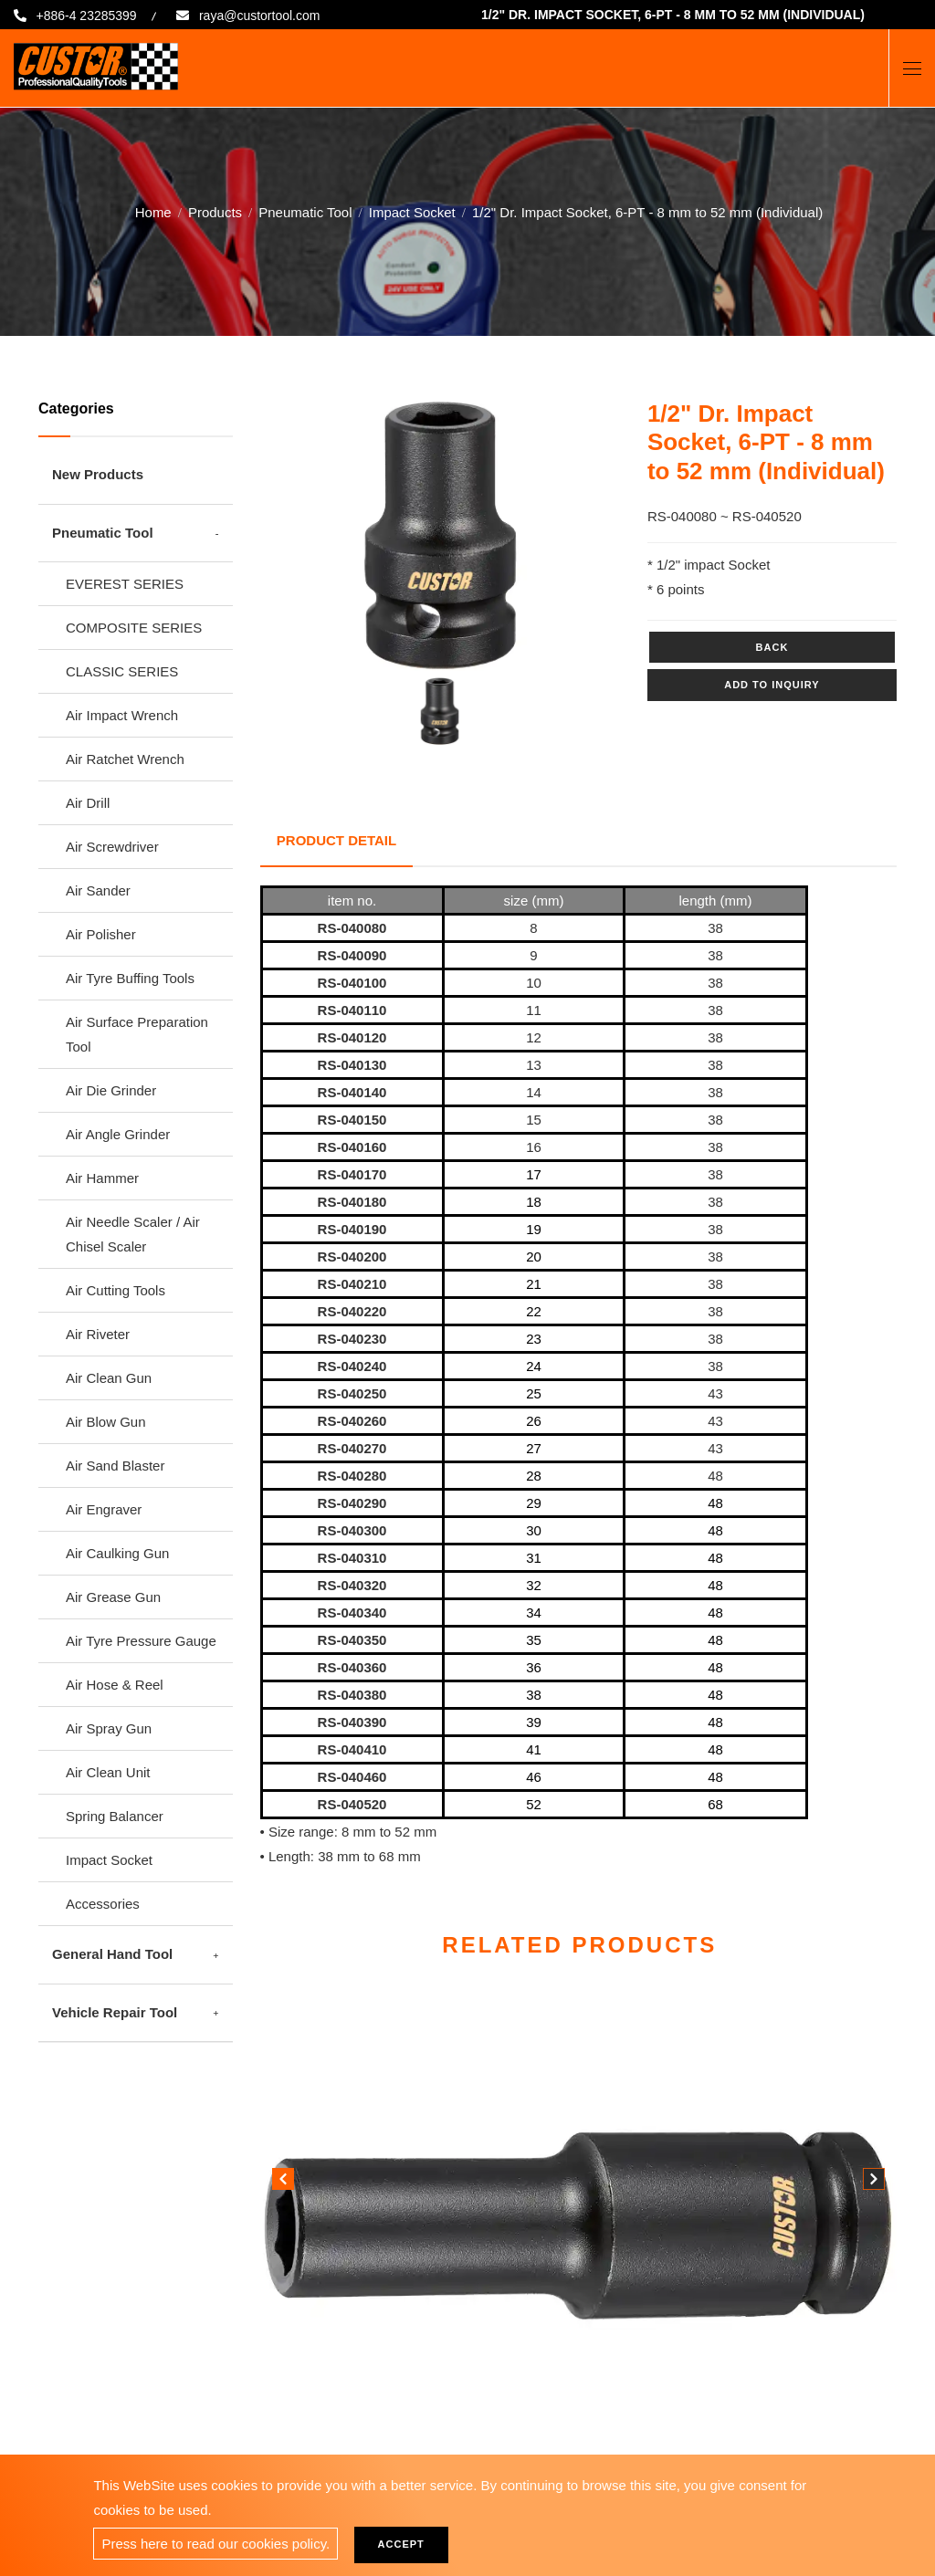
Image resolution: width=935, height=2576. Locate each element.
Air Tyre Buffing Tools (130, 978)
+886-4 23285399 (89, 15)
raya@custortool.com (275, 15)
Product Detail (338, 837)
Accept (406, 2544)
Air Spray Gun (109, 1728)
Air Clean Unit (108, 1772)
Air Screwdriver (112, 846)
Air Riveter (98, 1334)
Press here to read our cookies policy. (215, 2543)
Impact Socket (412, 211)
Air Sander (98, 890)
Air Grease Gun (113, 1597)
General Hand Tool (112, 1954)
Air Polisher (101, 934)
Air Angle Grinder (118, 1134)
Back (772, 647)
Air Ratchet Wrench (125, 759)
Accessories (103, 1903)
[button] (874, 2176)
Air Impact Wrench (122, 715)
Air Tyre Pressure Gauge (141, 1641)
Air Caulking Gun (117, 1553)
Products (215, 211)
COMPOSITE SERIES (134, 627)
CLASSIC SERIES (122, 671)
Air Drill (88, 803)
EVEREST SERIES (125, 584)
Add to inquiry (771, 684)
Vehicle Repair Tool (114, 2012)
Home (153, 211)
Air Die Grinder (111, 1090)
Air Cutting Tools (115, 1290)
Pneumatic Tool (305, 211)
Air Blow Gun (106, 1421)
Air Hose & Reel (114, 1684)
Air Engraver (104, 1509)
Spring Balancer (114, 1816)
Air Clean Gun (109, 1378)
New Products (97, 474)
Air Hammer (102, 1178)
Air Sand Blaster (115, 1465)
